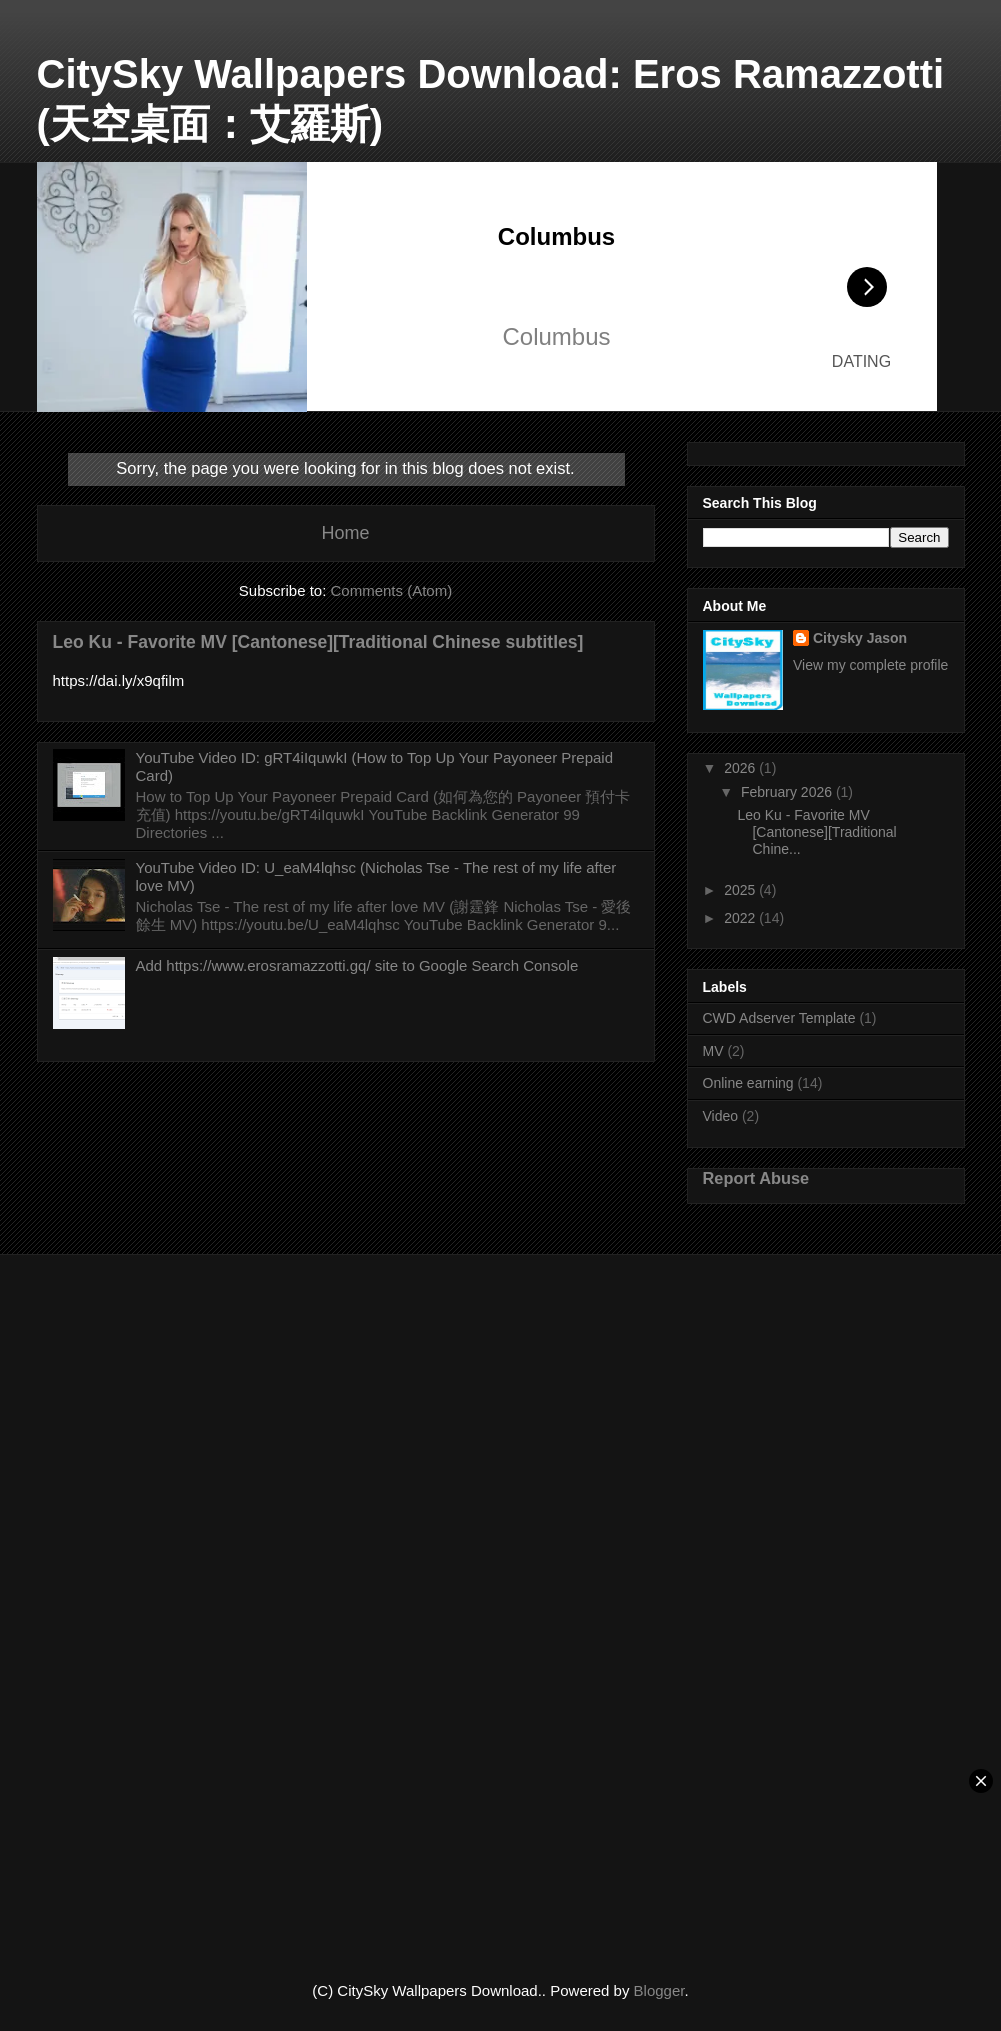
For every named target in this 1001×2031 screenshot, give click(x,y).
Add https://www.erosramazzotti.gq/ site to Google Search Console (357, 965)
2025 (741, 890)
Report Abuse (756, 1178)
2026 (741, 768)
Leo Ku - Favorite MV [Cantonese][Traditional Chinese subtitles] (318, 642)
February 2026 (788, 792)
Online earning (748, 1083)
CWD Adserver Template (779, 1018)
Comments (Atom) (392, 590)
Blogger (659, 1990)
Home (345, 533)
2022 (741, 918)
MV (713, 1051)
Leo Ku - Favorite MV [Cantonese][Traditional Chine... (816, 832)
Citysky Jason (860, 638)
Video (721, 1116)
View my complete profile (870, 665)
